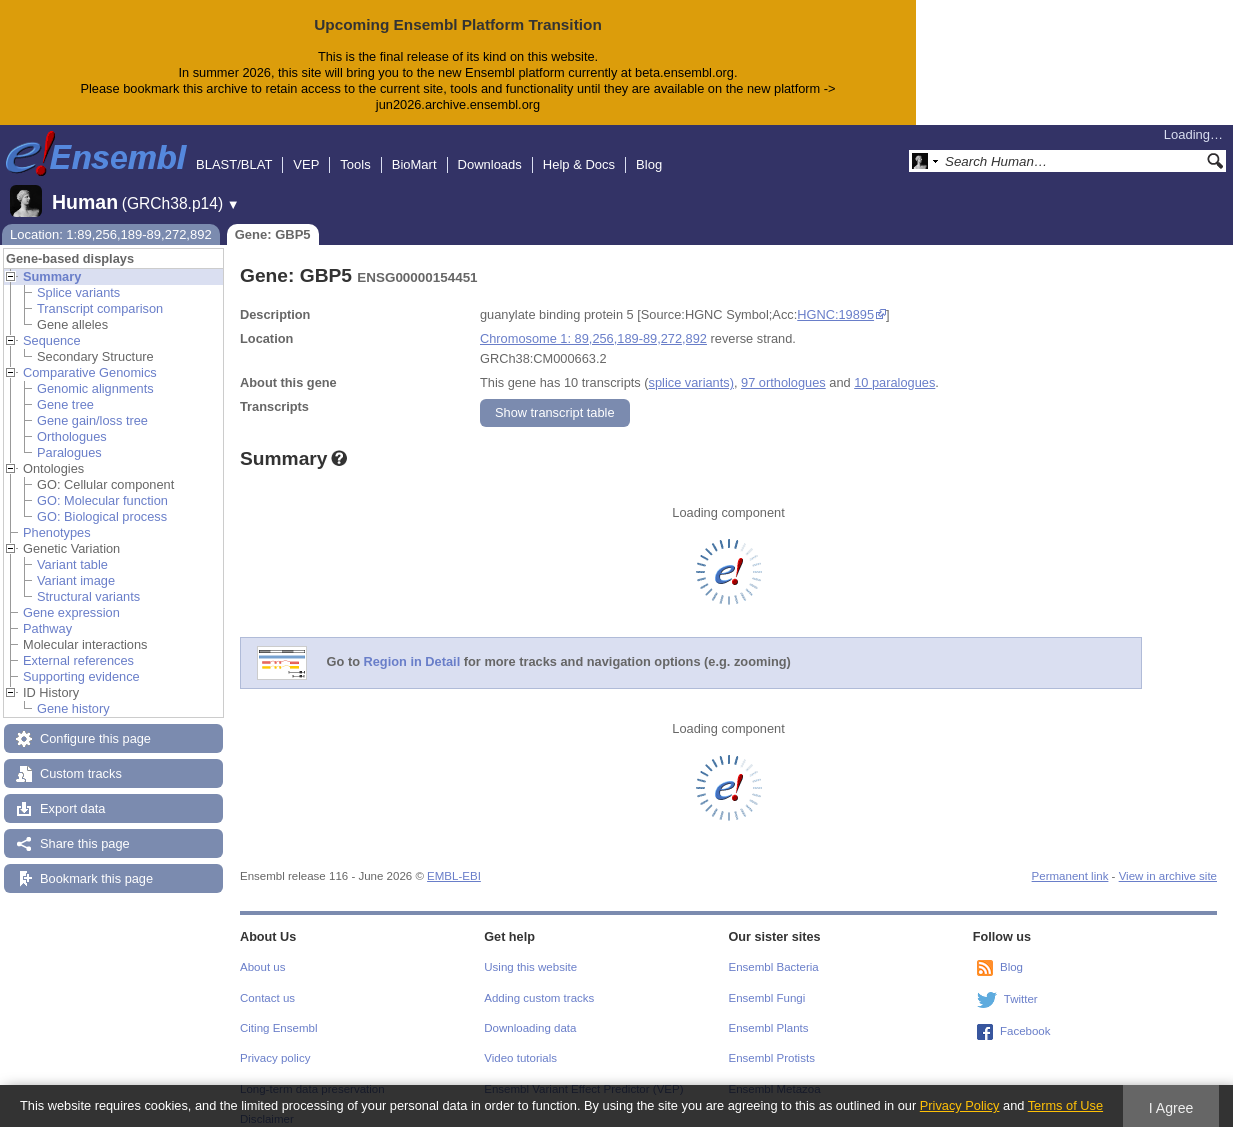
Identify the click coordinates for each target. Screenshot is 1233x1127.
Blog (649, 148)
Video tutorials (520, 1042)
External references (78, 644)
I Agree (1171, 1108)
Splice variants (78, 276)
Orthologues (72, 420)
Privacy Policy (960, 1105)
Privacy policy (275, 1042)
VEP (306, 148)
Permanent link (1070, 860)
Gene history (73, 692)
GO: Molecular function (102, 484)
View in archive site (1168, 860)
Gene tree (65, 388)
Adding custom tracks (539, 982)
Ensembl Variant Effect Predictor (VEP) (583, 1073)
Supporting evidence (81, 660)
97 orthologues (783, 366)
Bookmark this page (96, 862)
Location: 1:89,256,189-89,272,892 (111, 218)
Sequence (52, 324)
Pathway (47, 612)
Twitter (1021, 983)
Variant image (76, 564)
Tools (355, 148)
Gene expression (71, 596)
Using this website (530, 951)
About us (262, 951)
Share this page (85, 827)
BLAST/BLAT (234, 148)
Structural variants (88, 580)
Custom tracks (81, 757)
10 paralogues (894, 366)
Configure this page (95, 722)
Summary (52, 260)
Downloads (490, 148)
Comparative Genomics (90, 356)
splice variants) (691, 366)
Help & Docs (579, 148)
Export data (72, 792)
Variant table (72, 548)
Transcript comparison (100, 292)
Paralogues (69, 436)
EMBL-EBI (454, 860)
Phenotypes (57, 516)
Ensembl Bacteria (774, 951)
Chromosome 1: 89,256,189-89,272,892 (593, 322)
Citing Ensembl (278, 1012)
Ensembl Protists (772, 1042)
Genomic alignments (95, 372)
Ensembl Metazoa (775, 1073)
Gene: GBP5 (273, 218)
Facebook (1025, 1015)
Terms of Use (1065, 1105)
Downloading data (530, 1012)
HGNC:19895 (835, 298)
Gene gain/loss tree (92, 404)
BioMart (414, 148)
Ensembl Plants (769, 1012)
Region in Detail (412, 645)
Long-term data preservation (312, 1073)
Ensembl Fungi (767, 982)
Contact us (267, 982)
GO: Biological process (102, 500)
